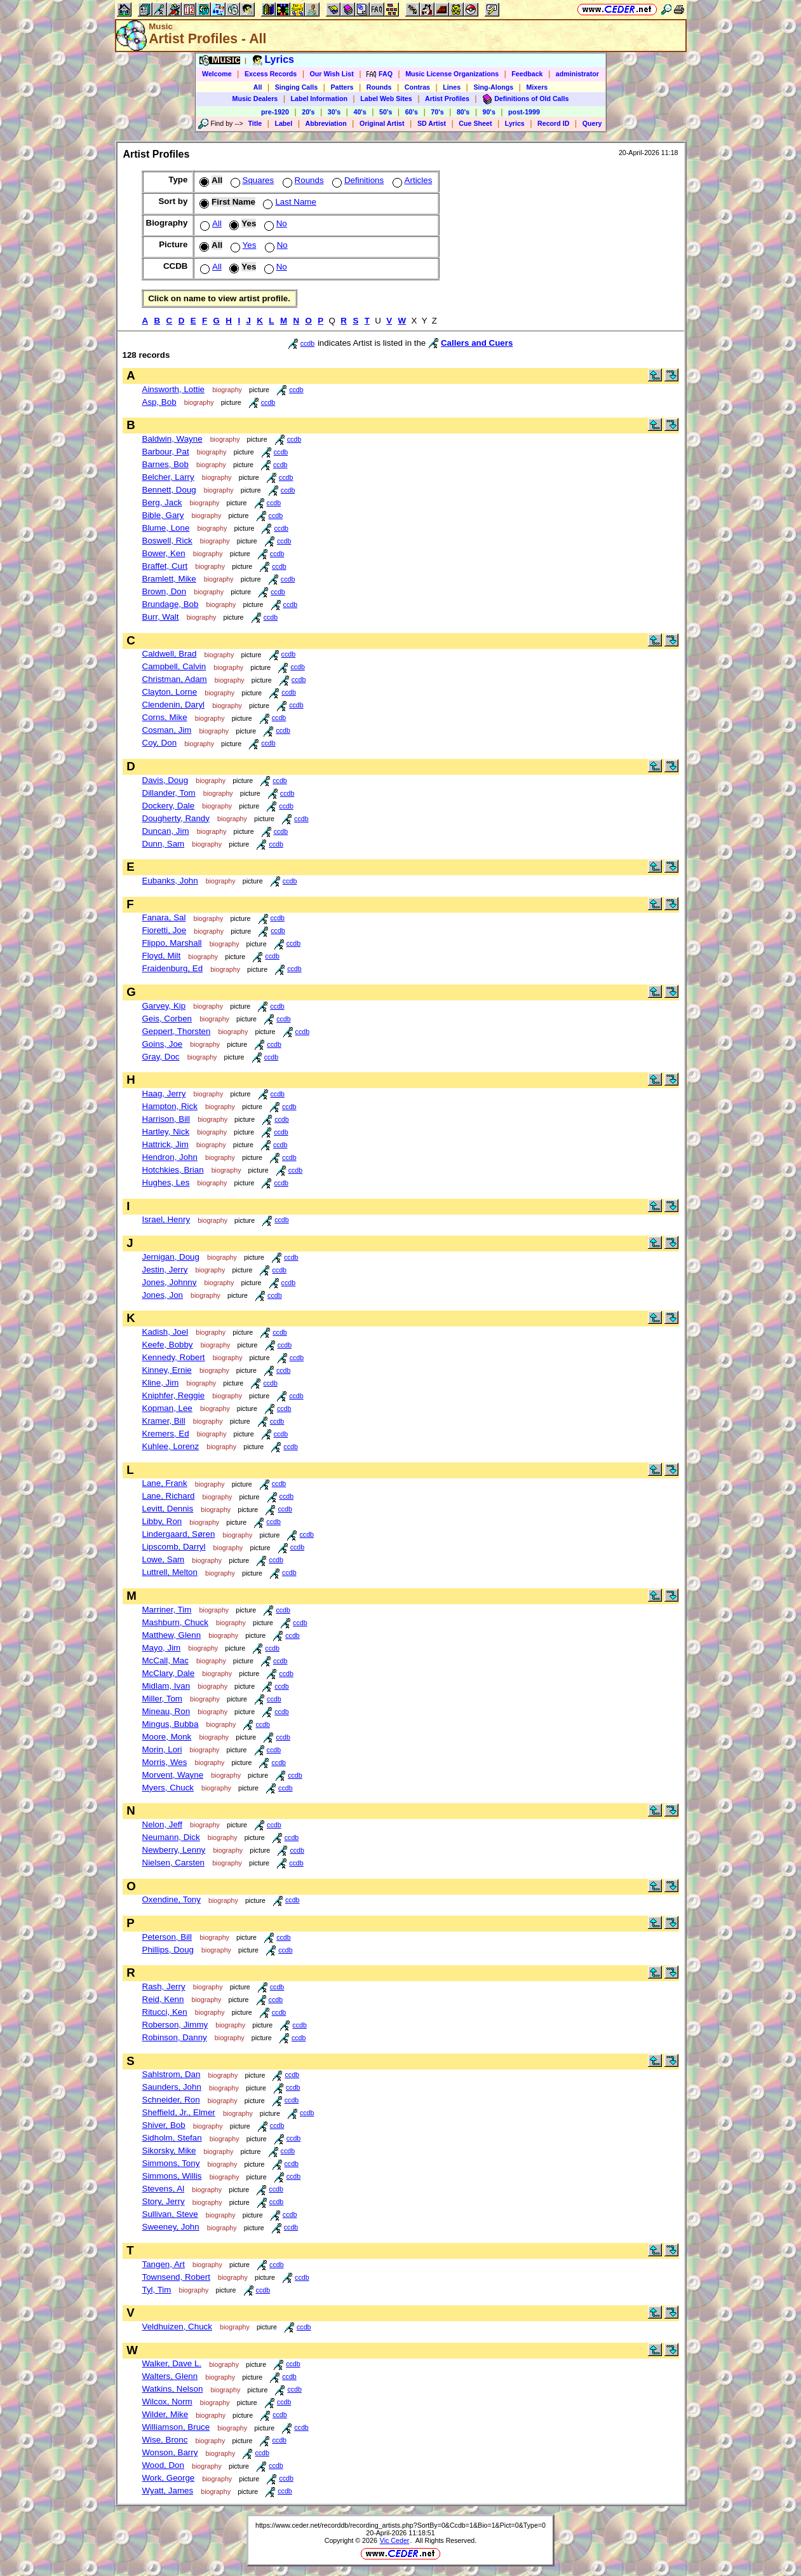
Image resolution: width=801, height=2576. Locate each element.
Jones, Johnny (169, 1282)
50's (385, 112)
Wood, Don (163, 2465)
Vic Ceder (395, 2540)
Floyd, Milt (161, 955)
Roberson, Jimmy (175, 2024)
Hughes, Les (166, 1182)
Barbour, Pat (165, 451)
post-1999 (524, 112)
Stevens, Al (163, 2188)
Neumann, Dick (171, 1837)
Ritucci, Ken (164, 2012)
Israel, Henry (166, 1219)
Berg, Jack (162, 502)
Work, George (168, 2478)
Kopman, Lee (167, 1408)
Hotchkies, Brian (173, 1170)
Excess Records (271, 74)
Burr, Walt (160, 617)
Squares (251, 180)
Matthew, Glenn (171, 1635)
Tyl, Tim (157, 2289)
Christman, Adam (174, 679)
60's (411, 112)
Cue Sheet (475, 123)
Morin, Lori (162, 1749)
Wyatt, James (168, 2490)
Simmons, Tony (171, 2163)
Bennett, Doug (169, 489)
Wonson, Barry (170, 2452)
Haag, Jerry (164, 1093)
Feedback (526, 74)
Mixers (537, 87)
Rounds (379, 87)
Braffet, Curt (165, 566)
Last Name (288, 202)
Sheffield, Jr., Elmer (178, 2112)
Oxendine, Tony (171, 1899)
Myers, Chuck (168, 1787)
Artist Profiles (447, 98)
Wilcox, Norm (167, 2401)
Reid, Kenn (163, 1999)
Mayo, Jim (161, 1648)
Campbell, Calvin (174, 666)
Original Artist (382, 123)
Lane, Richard (168, 1496)
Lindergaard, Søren (178, 1534)
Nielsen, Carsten (173, 1862)
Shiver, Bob (163, 2125)
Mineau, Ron (166, 1711)
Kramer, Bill (163, 1421)
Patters (341, 87)
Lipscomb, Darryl (174, 1546)
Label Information (319, 98)
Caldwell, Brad (169, 653)
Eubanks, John (170, 880)
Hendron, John (170, 1157)
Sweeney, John (170, 2227)
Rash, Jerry (163, 1986)
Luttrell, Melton (170, 1572)
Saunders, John (171, 2087)
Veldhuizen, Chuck (177, 2326)
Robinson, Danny (174, 2037)
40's (359, 112)
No (274, 223)
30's (334, 112)
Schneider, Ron (171, 2099)
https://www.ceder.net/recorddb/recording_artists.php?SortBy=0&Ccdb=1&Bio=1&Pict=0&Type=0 (400, 2525)
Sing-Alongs (493, 87)
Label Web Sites (386, 98)
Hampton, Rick (170, 1106)
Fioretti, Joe (164, 930)
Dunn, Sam (163, 843)
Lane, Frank (164, 1483)
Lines (452, 87)
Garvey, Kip (164, 1006)
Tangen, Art (163, 2264)
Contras (417, 87)
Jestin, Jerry (165, 1269)
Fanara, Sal (164, 917)
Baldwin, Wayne (172, 439)
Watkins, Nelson (172, 2389)
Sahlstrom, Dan (171, 2074)
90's (489, 112)
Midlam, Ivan (166, 1686)
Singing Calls (296, 87)
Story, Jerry (163, 2201)
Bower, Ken (163, 553)
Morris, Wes (164, 1762)
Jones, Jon (162, 1295)
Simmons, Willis (172, 2176)
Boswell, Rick (167, 540)
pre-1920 (275, 112)
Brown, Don (164, 591)
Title (255, 123)
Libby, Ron (162, 1521)
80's (463, 112)
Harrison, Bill (166, 1119)
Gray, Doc (161, 1056)
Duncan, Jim (165, 831)
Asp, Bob (159, 402)
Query (592, 123)
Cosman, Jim (167, 730)
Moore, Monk (167, 1736)
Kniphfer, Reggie (173, 1395)
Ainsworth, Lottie (173, 389)
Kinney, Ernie (167, 1370)
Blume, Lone (166, 528)
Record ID (553, 123)
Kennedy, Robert (173, 1357)
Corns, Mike (164, 717)
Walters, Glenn (170, 2376)
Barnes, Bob (165, 464)
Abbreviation (326, 123)
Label (283, 123)
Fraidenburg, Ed (172, 968)
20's (308, 112)
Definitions (357, 180)
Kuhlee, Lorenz (170, 1446)
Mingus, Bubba (170, 1724)
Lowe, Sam (163, 1559)
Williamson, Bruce (176, 2427)
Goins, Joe (162, 1044)
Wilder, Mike (165, 2414)
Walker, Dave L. (172, 2363)
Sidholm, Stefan (172, 2138)
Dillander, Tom (169, 793)
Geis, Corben (167, 1018)
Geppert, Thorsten (176, 1031)
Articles (411, 180)
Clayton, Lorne (170, 692)
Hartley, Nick (166, 1131)
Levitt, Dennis (168, 1508)
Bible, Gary (163, 515)
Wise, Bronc (165, 2439)
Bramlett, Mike (169, 578)
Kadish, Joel (165, 1332)
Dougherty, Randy (176, 818)
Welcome (217, 74)
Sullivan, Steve (170, 2214)
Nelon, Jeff (162, 1824)
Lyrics (515, 123)
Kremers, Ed (165, 1433)
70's (437, 112)
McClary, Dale (168, 1673)
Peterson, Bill (167, 1937)
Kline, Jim (160, 1382)
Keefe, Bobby (167, 1344)
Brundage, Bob (170, 604)
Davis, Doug (165, 780)
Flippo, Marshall (172, 943)
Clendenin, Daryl (173, 704)
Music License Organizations (452, 74)
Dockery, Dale (168, 805)
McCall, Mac (165, 1660)
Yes (242, 245)
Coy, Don (159, 742)
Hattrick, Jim (165, 1144)
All (257, 87)
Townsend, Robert (176, 2277)
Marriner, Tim (167, 1609)
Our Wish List (332, 74)
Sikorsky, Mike (169, 2150)
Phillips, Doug (168, 1949)
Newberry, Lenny (174, 1850)
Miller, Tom (162, 1698)
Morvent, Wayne (173, 1775)
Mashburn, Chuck (175, 1622)
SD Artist (431, 123)
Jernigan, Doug (170, 1257)
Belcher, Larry (168, 477)
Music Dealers (255, 98)
